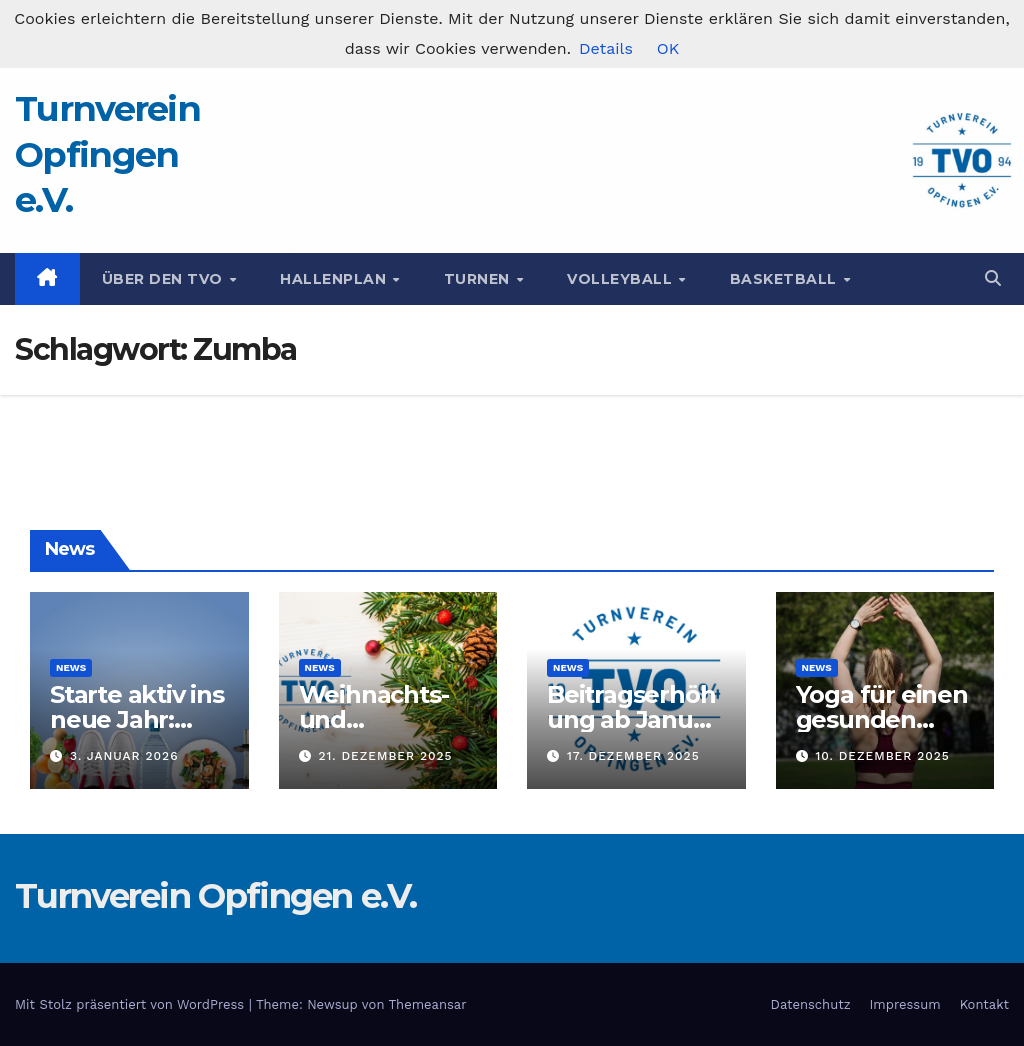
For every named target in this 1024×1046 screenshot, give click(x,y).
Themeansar (428, 1004)
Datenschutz (811, 1004)
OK (668, 48)
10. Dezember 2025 (882, 756)
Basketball (786, 279)
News (71, 667)
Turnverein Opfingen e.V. (107, 154)
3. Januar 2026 (124, 756)
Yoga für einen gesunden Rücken (882, 719)
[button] (993, 278)
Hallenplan (335, 279)
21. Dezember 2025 (385, 756)
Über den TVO (165, 279)
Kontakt (984, 1004)
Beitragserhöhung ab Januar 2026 (631, 719)
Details (606, 48)
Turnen (479, 279)
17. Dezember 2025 (633, 756)
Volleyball (622, 279)
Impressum (905, 1004)
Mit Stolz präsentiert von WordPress (132, 1004)
